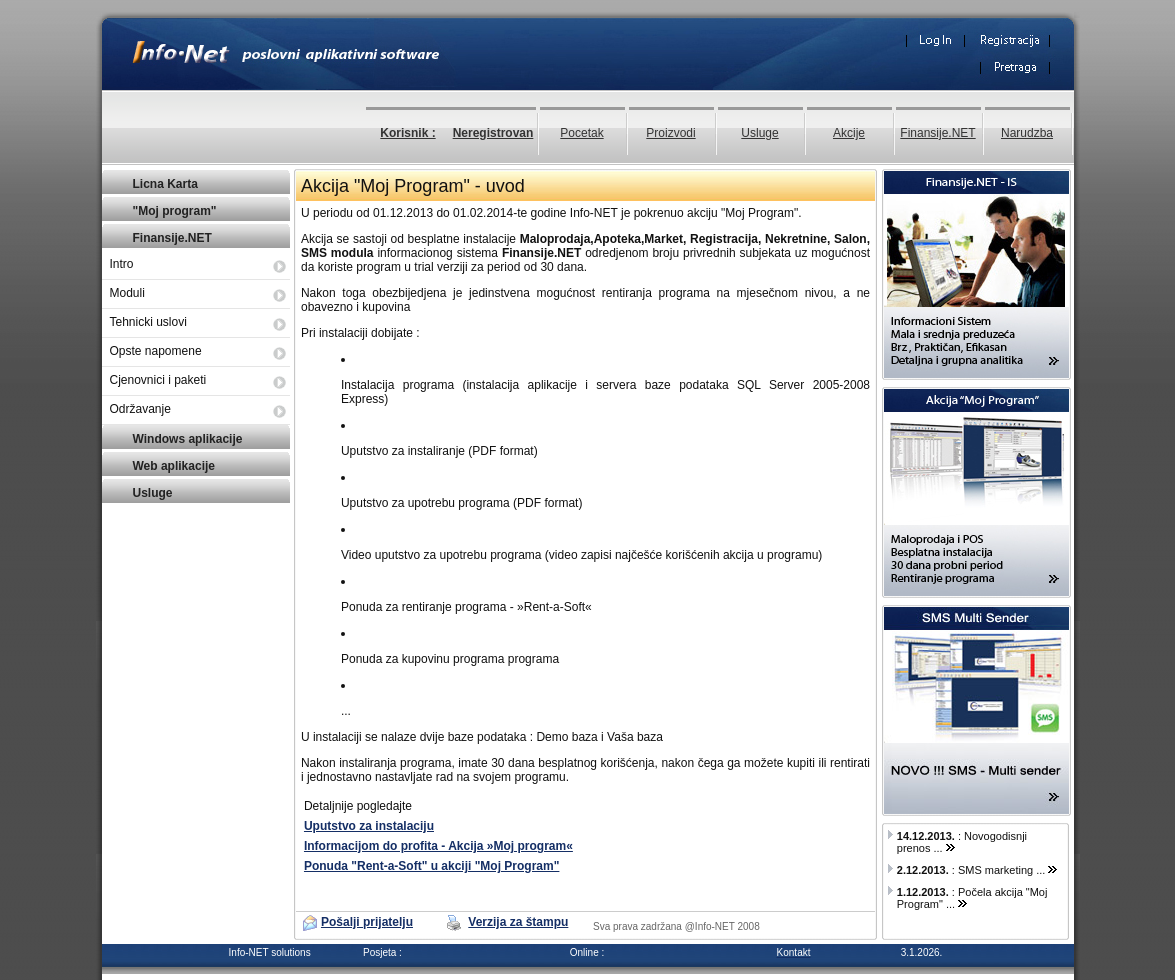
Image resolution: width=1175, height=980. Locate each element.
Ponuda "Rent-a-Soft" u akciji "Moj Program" (431, 866)
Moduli (127, 293)
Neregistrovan (493, 133)
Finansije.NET (937, 133)
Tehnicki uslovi (148, 322)
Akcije (849, 133)
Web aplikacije (174, 466)
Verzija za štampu (518, 922)
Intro (122, 264)
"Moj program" (175, 211)
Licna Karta (165, 184)
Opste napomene (156, 351)
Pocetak (581, 133)
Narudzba (1027, 133)
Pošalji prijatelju (367, 922)
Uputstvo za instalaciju (369, 826)
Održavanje (140, 409)
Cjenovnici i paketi (158, 380)
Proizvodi (670, 133)
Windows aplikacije (188, 439)
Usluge (759, 133)
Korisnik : (407, 133)
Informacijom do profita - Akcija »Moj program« (438, 846)
